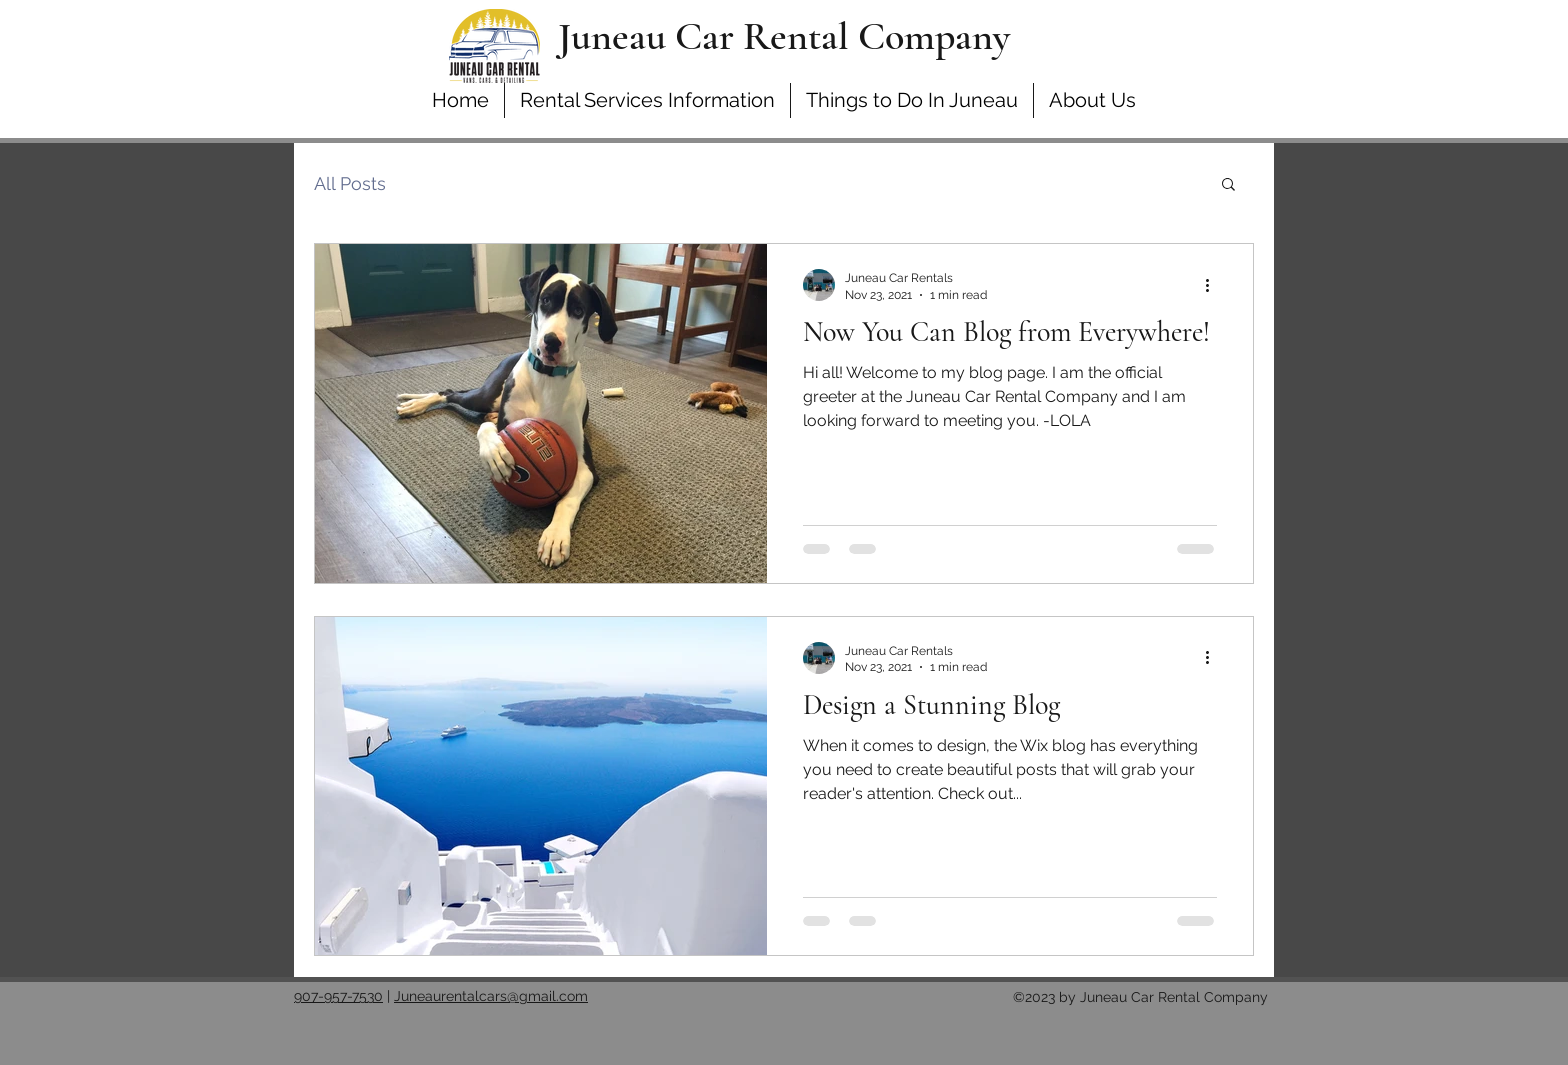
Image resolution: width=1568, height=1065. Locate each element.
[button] (1228, 185)
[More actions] (1214, 285)
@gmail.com (547, 996)
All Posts (350, 183)
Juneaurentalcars (450, 996)
